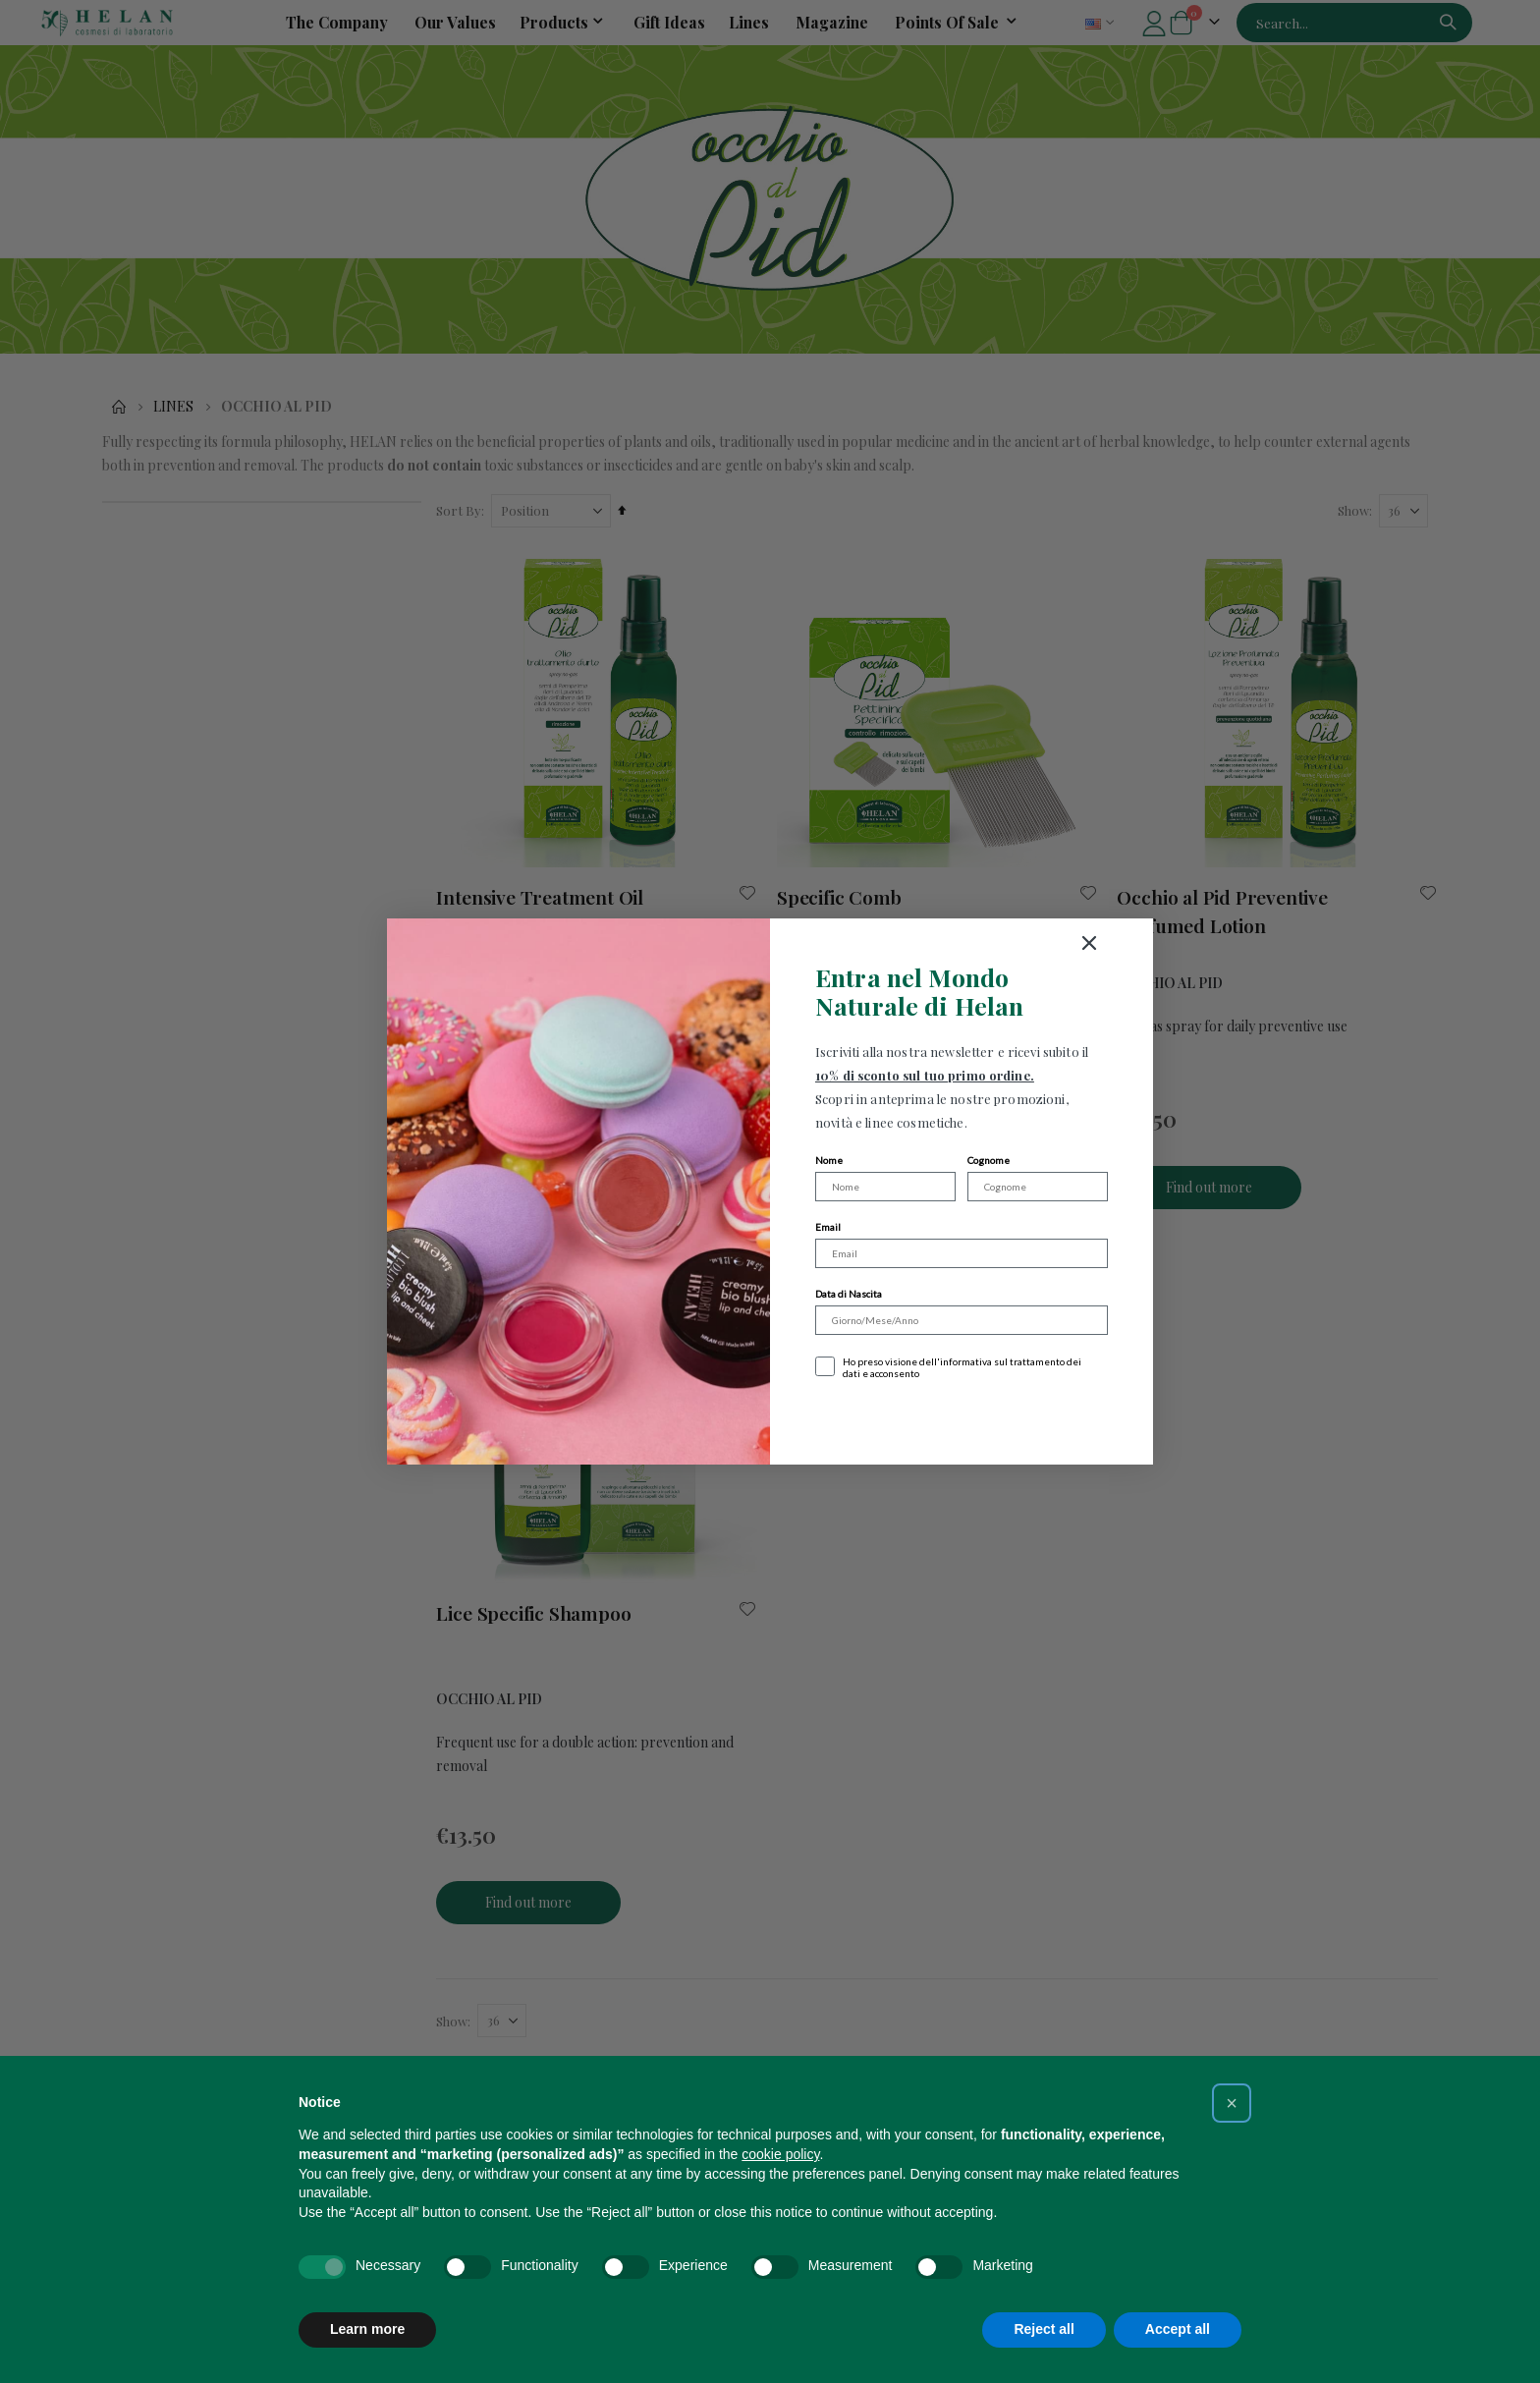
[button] (1231, 2103)
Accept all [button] (1177, 2329)
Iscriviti (962, 1419)
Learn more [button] (367, 2329)
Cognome (988, 1160)
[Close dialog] (1162, 943)
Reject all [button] (1043, 2329)
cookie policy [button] (780, 2154)
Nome (829, 1160)
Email (828, 1227)
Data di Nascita (848, 1294)
